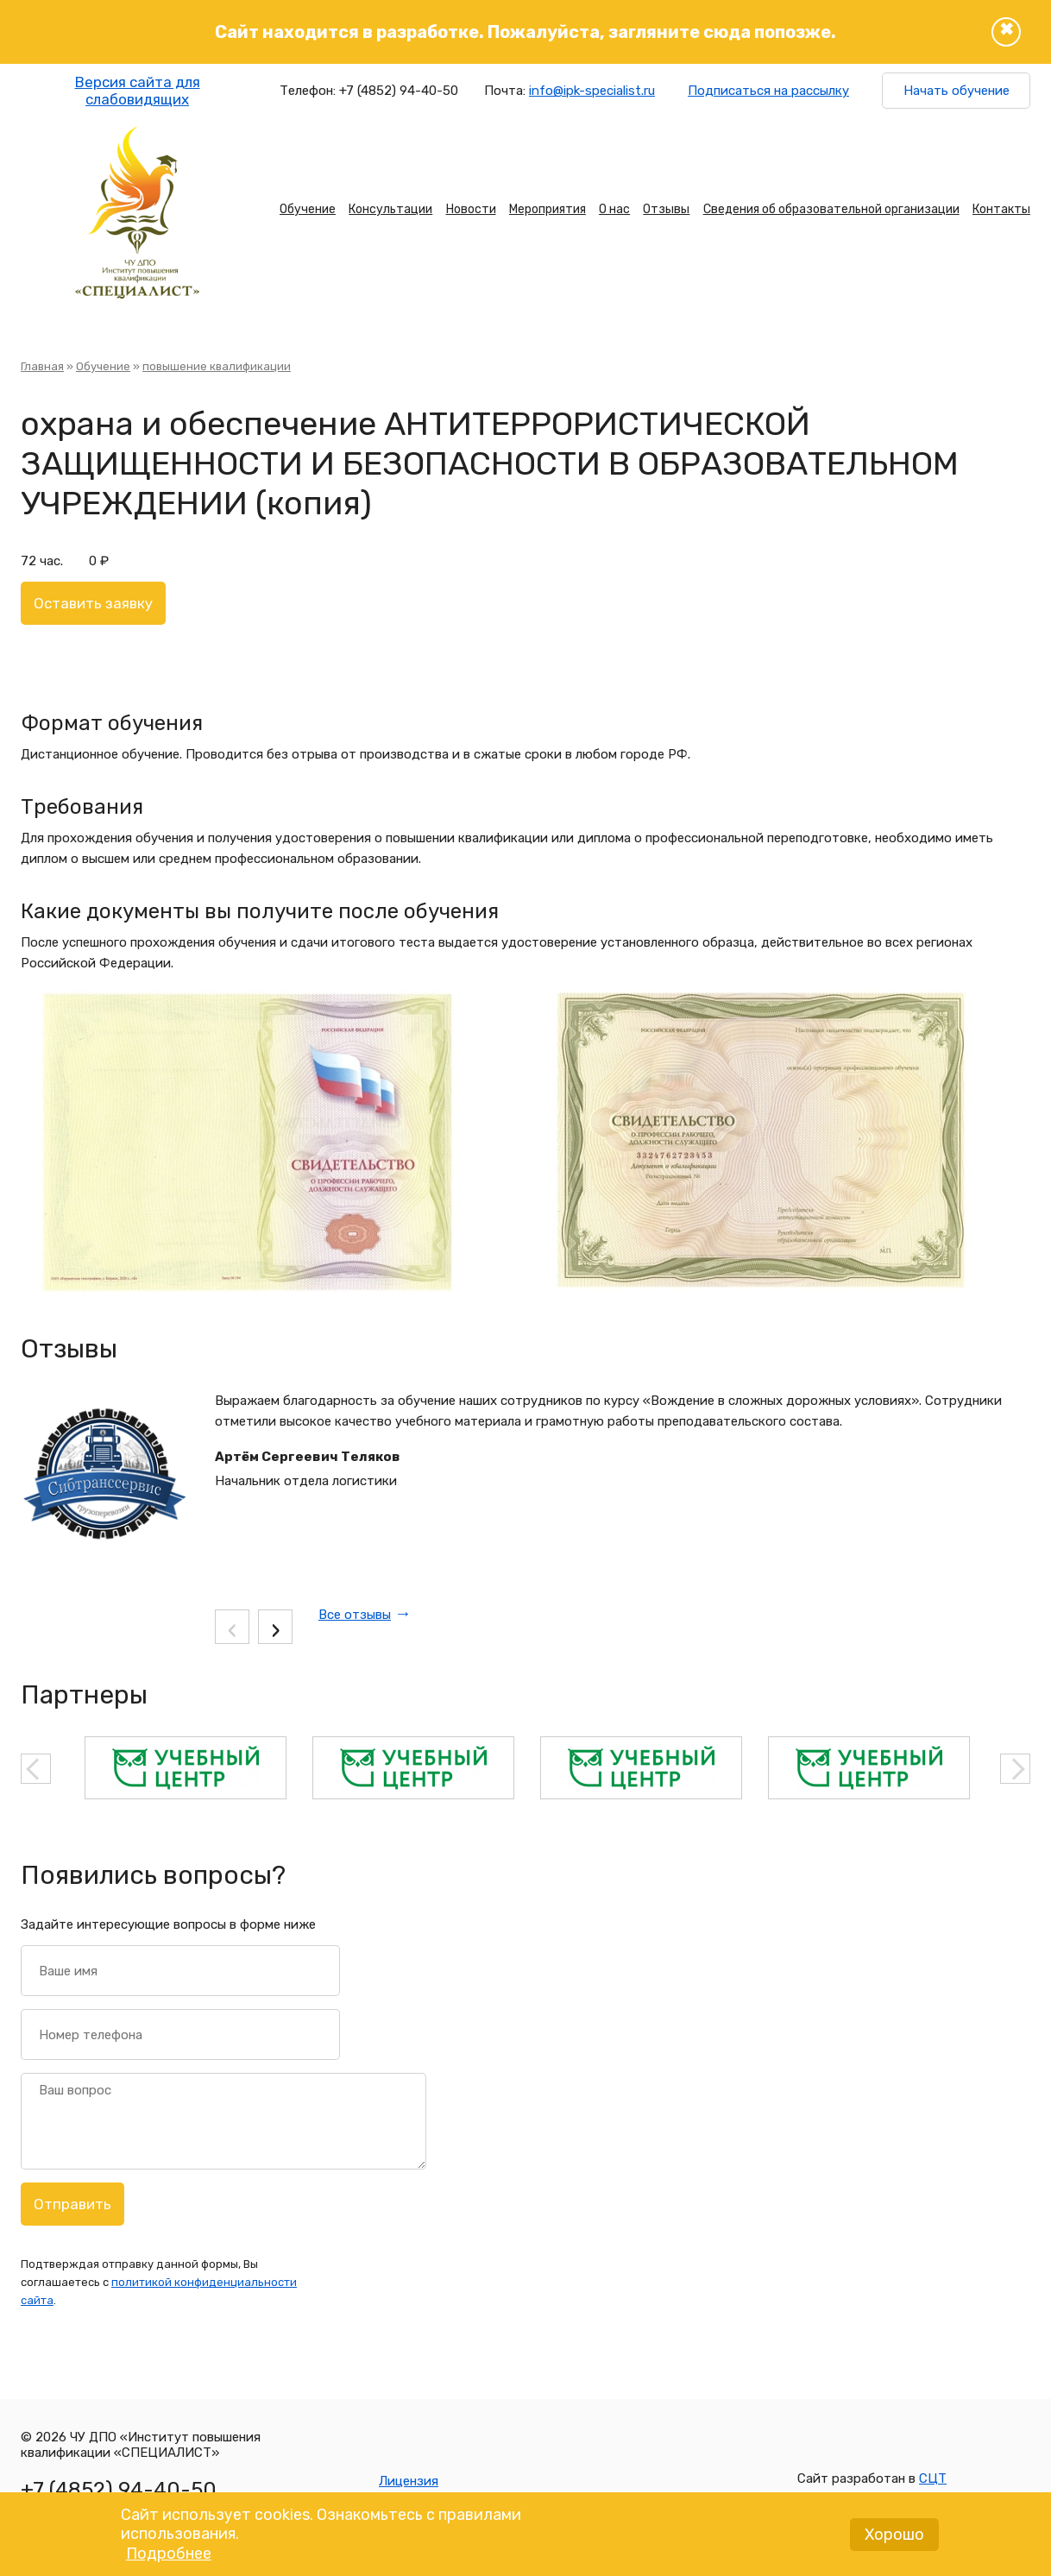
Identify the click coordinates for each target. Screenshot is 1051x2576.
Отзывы (666, 209)
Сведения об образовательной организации (831, 209)
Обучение (308, 209)
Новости (471, 209)
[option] (185, 1767)
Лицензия (408, 2481)
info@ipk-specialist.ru (592, 90)
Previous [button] (36, 1769)
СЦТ (933, 2478)
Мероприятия (547, 209)
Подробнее (168, 2562)
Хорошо (894, 2543)
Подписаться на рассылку (768, 90)
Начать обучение (956, 90)
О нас (614, 209)
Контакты (1001, 209)
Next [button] (1015, 1769)
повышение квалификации (216, 366)
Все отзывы (354, 1614)
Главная (42, 366)
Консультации (390, 209)
